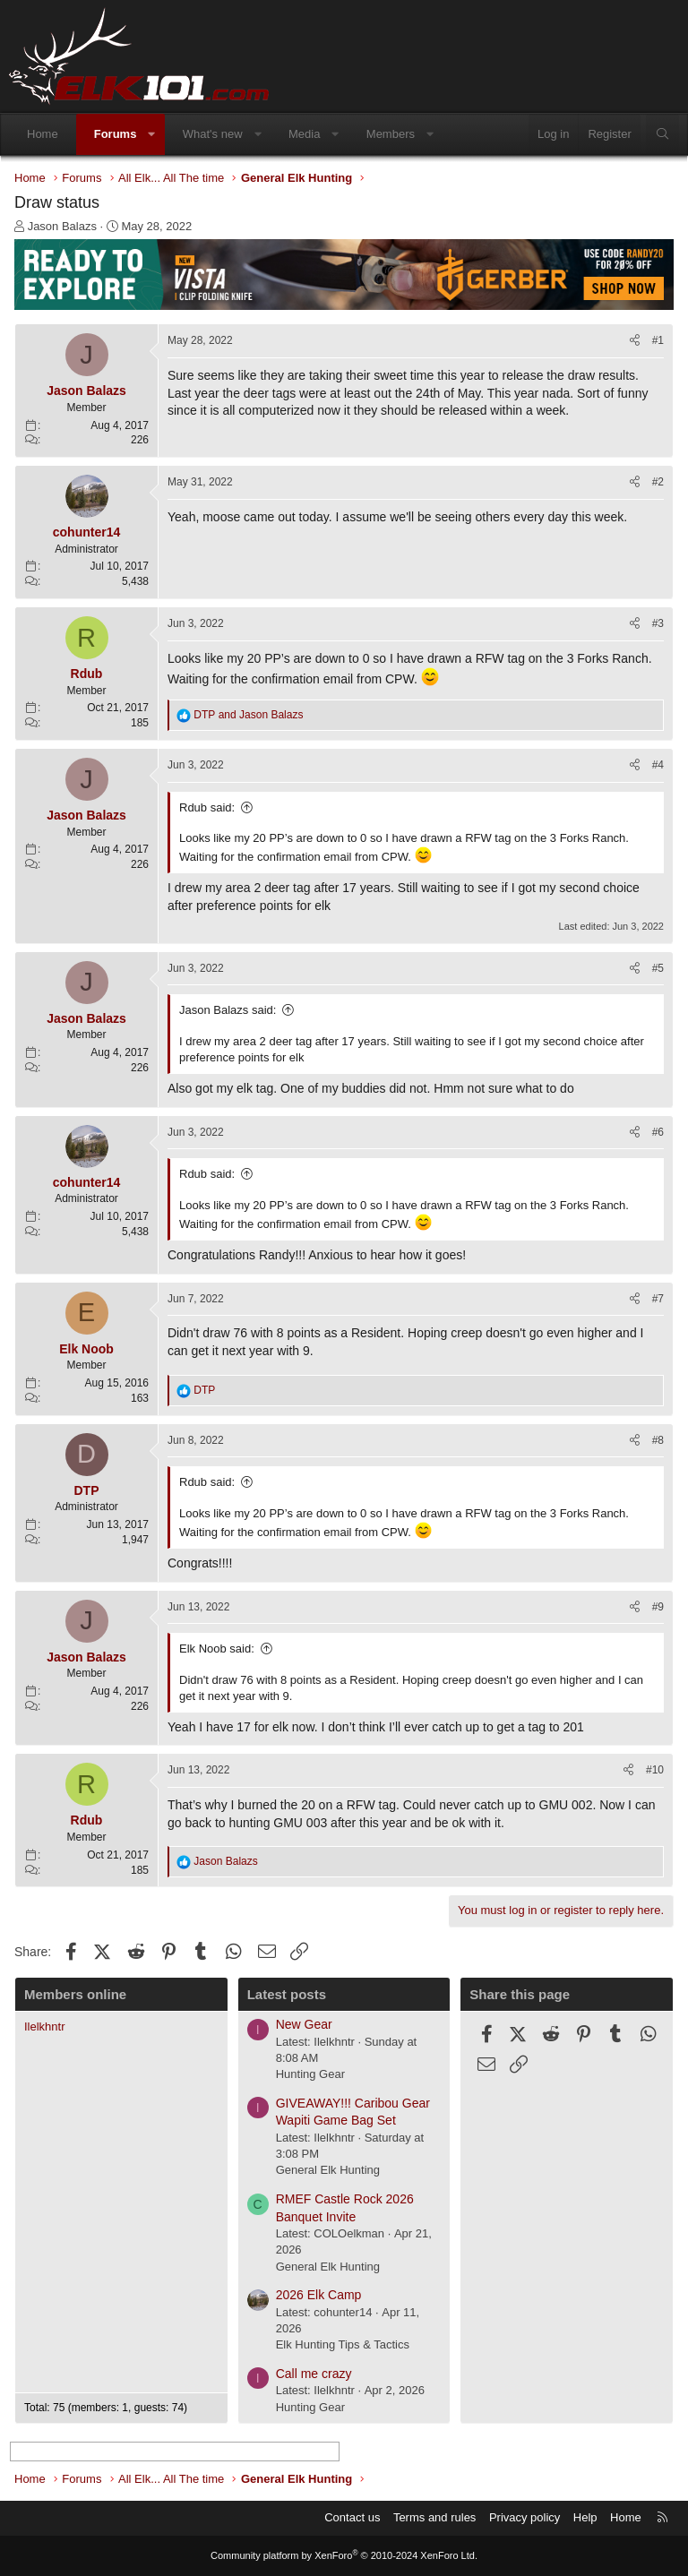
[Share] (635, 341)
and (248, 714)
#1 (658, 340)
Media (304, 134)
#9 (658, 1607)
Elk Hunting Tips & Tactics (342, 2344)
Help (585, 2517)
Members (390, 134)
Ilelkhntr (44, 2026)
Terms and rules (434, 2517)
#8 (658, 1440)
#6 (658, 1132)
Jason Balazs (62, 226)
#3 (658, 623)
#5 (658, 968)
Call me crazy (314, 2373)
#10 (655, 1770)
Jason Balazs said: (227, 1010)
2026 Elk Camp (319, 2295)
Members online (75, 1994)
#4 (658, 765)
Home (42, 134)
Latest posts (286, 1994)
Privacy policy (524, 2517)
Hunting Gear (310, 2074)
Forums (115, 134)
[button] (152, 134)
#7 (658, 1298)
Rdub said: (207, 807)
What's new (213, 134)
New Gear (304, 2024)
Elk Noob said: (216, 1648)
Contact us (352, 2517)
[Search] (662, 134)
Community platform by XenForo (344, 2555)
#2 (658, 482)
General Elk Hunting (328, 2170)
